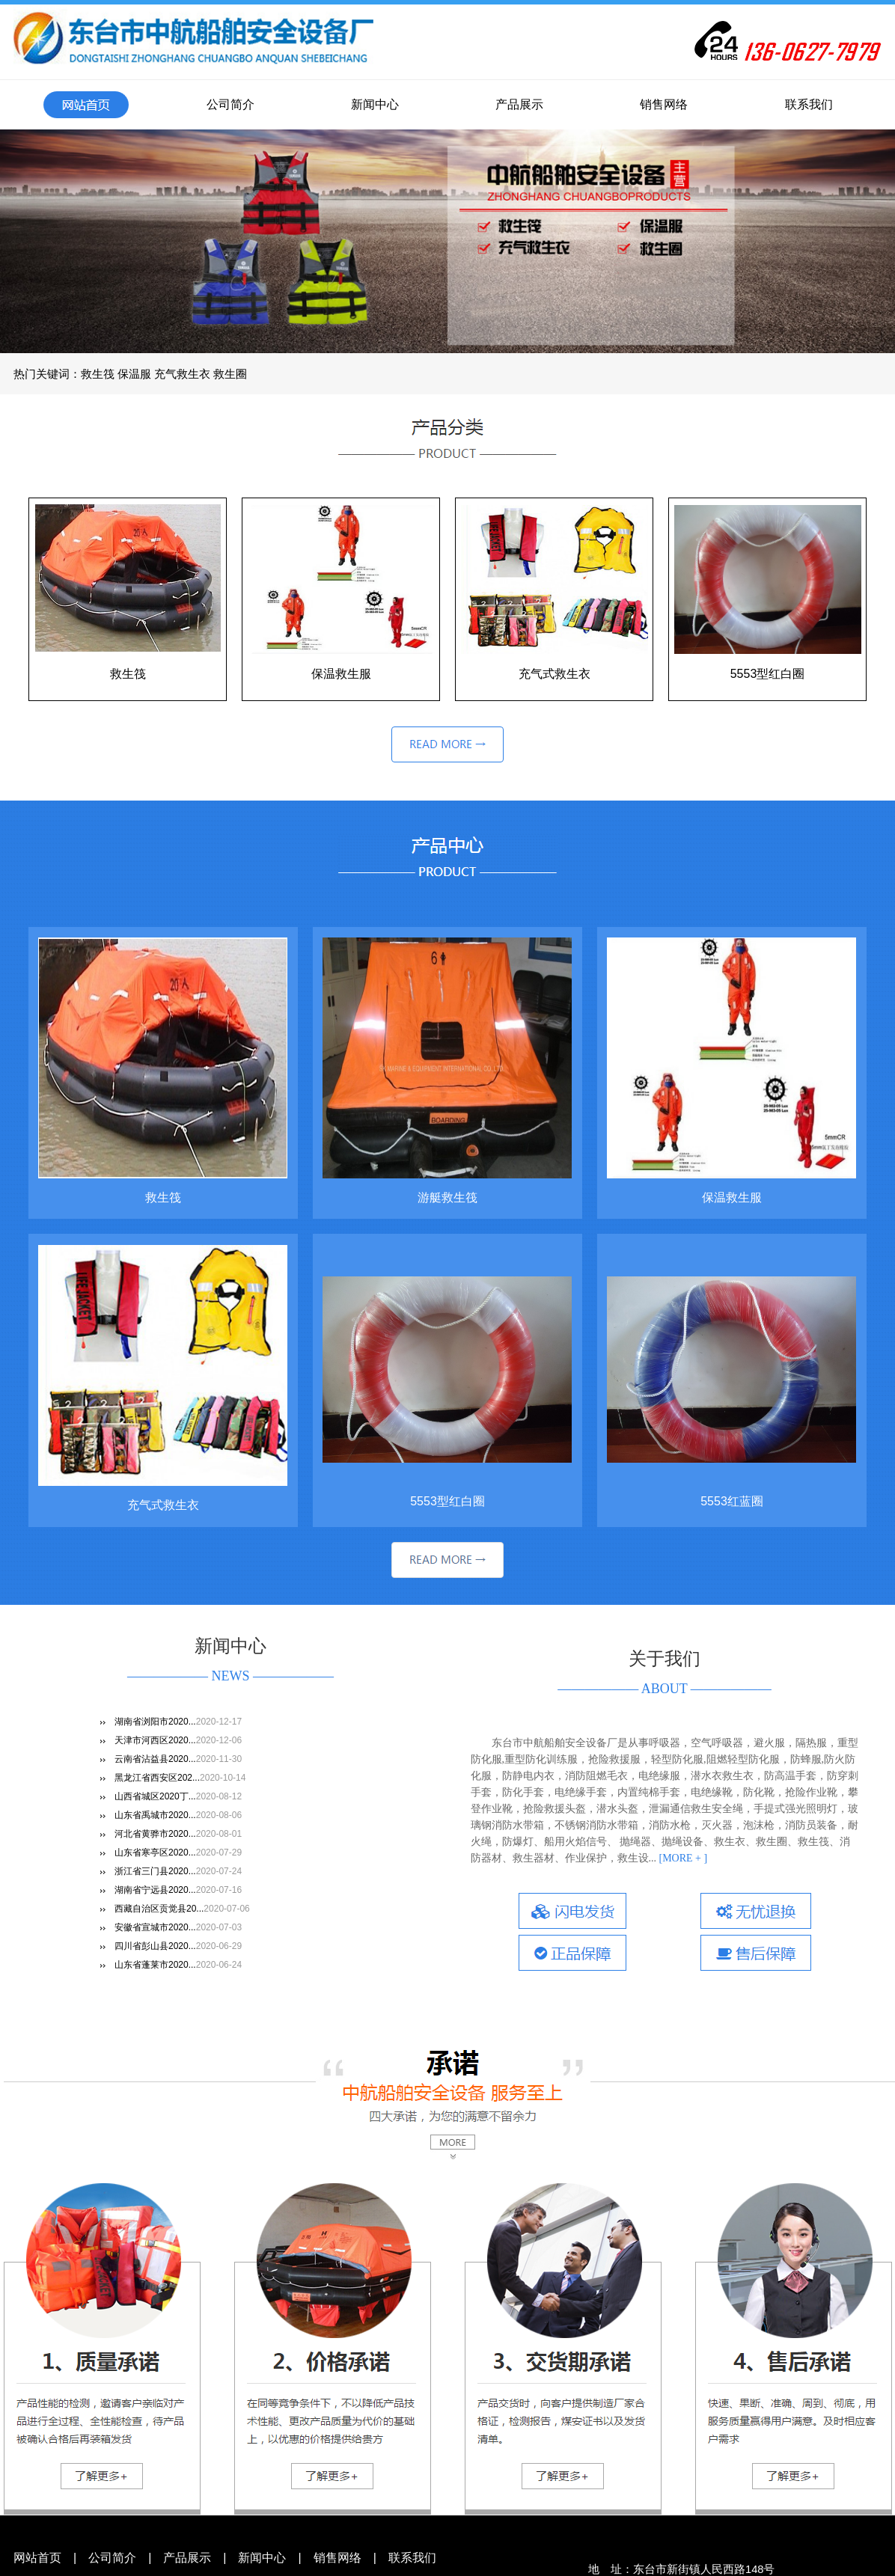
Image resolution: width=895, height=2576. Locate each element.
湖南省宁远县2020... (155, 1890)
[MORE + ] (681, 1858)
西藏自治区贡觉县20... (159, 1908)
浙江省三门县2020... (155, 1871)
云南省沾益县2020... (155, 1759)
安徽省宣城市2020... (155, 1927)
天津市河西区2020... (155, 1740)
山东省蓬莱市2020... (155, 1964)
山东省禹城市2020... (155, 1815)
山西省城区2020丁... (155, 1796)
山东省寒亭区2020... (155, 1852)
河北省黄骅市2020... (155, 1834)
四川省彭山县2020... (155, 1946)
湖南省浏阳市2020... (155, 1721)
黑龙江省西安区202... (157, 1777)
